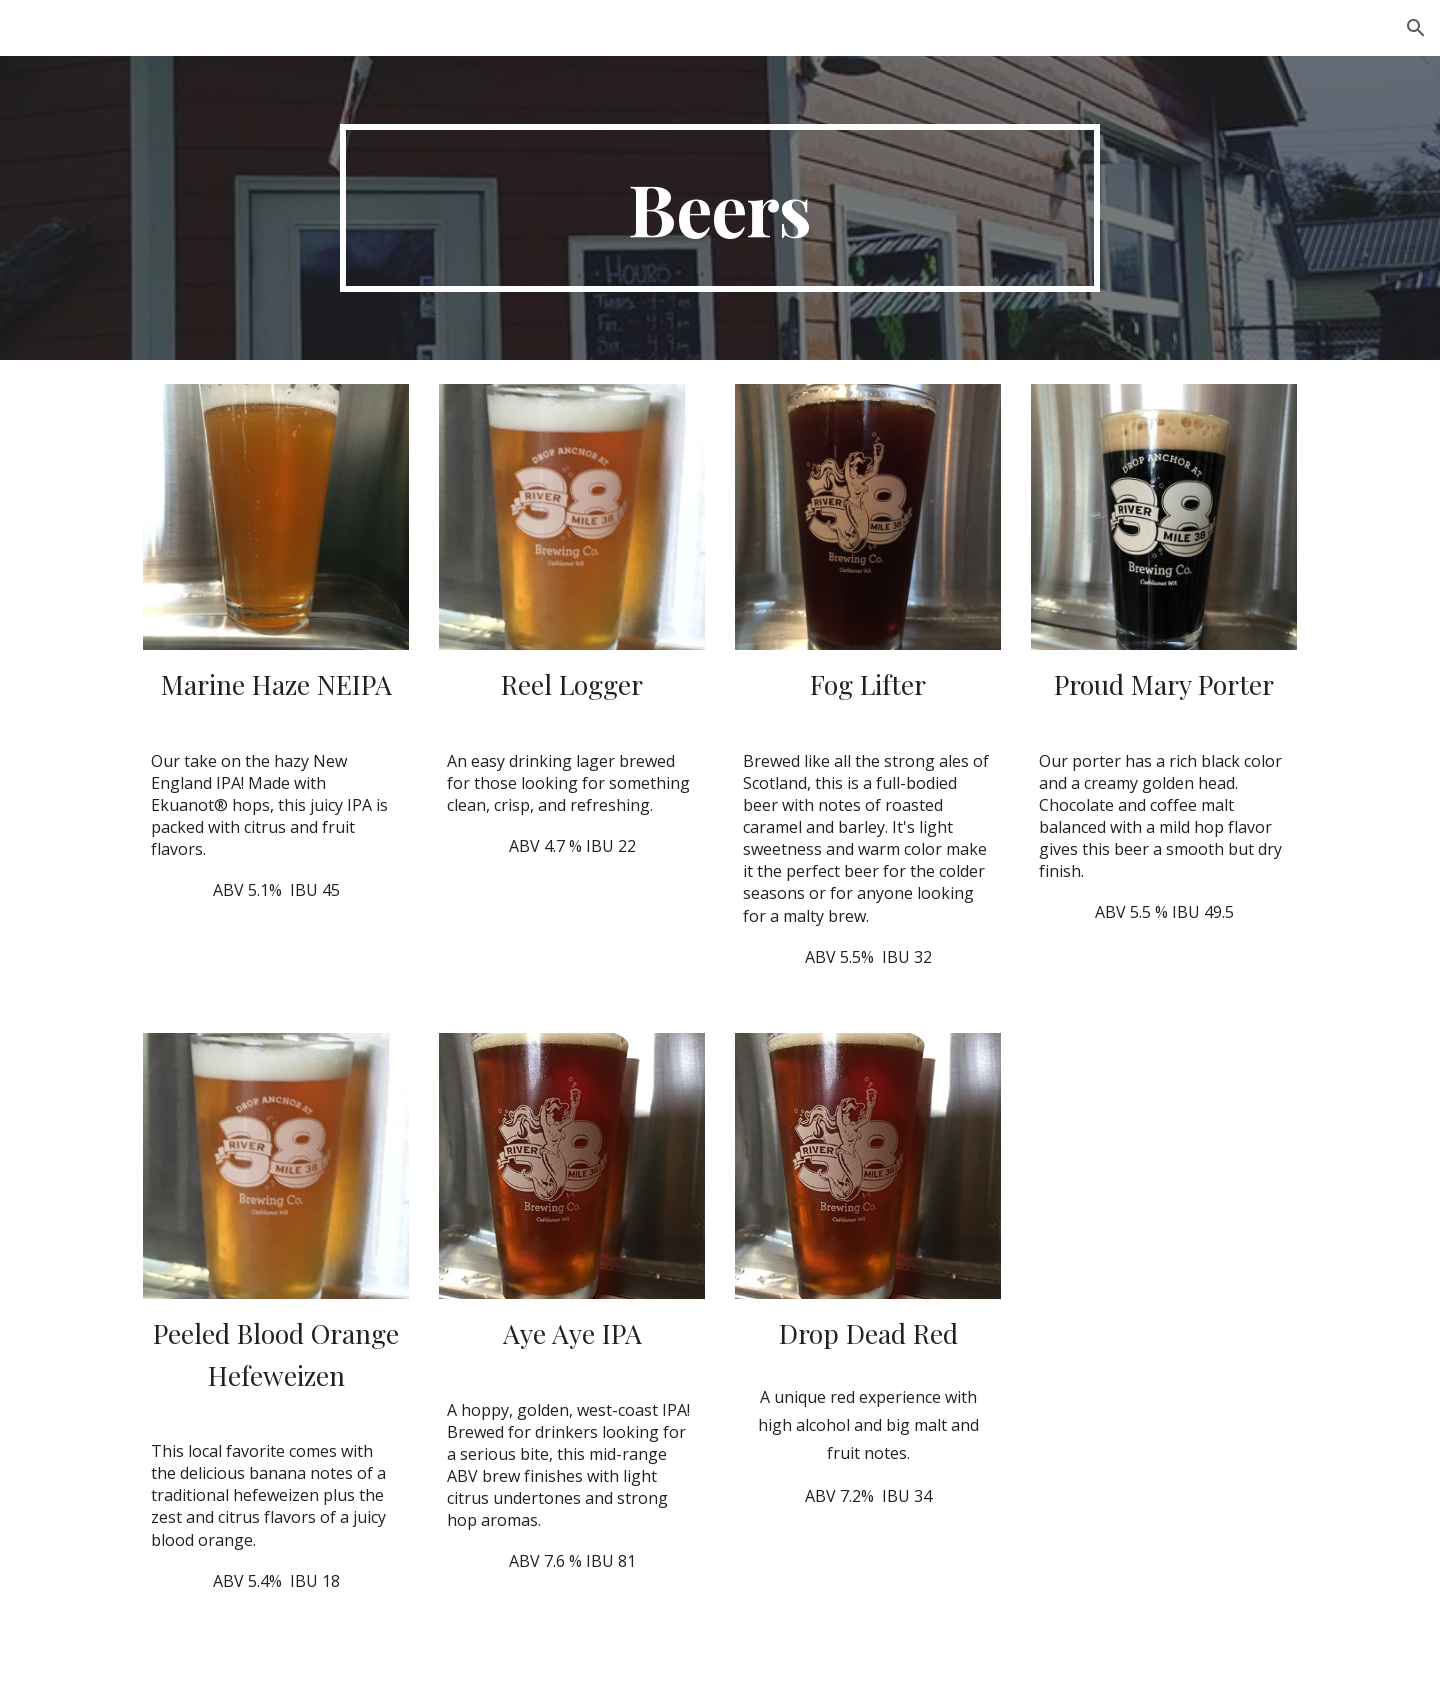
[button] (1416, 28)
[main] (720, 208)
